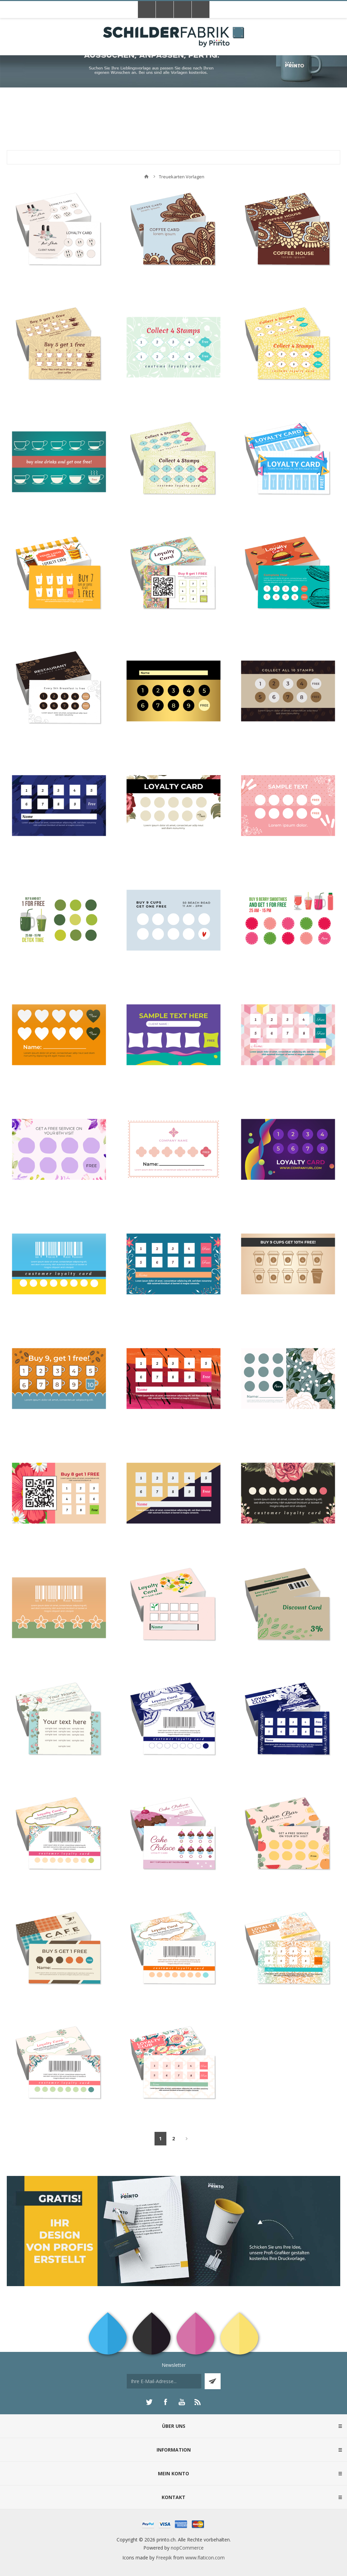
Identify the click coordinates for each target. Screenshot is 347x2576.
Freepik (164, 2557)
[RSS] (197, 2402)
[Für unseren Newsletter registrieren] (164, 2381)
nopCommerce (187, 2547)
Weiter (187, 2138)
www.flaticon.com (205, 2557)
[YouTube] (181, 2402)
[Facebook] (165, 2402)
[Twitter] (149, 2402)
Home (146, 176)
